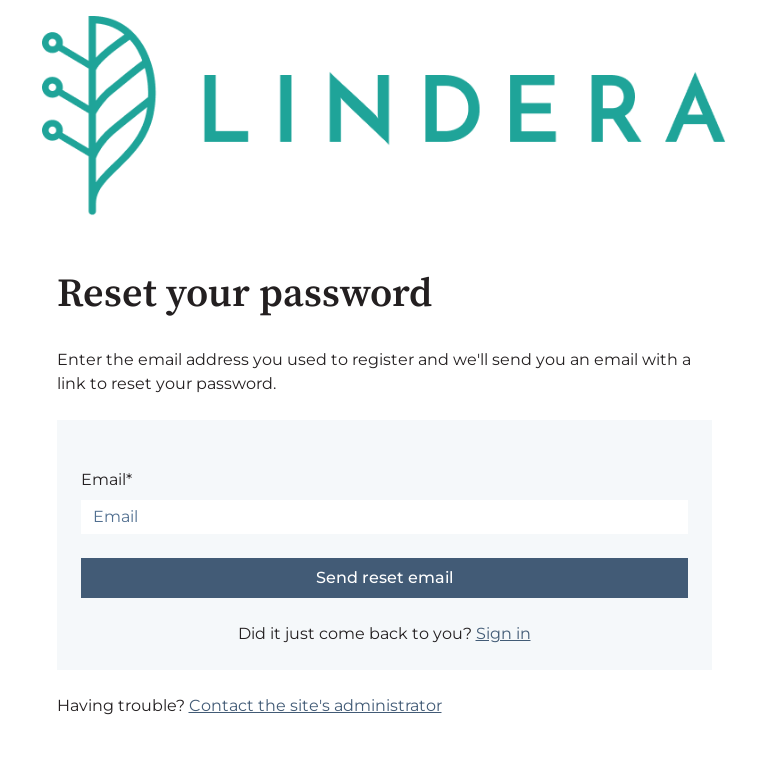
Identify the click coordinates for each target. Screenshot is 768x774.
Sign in (503, 633)
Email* (106, 479)
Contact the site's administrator (315, 705)
